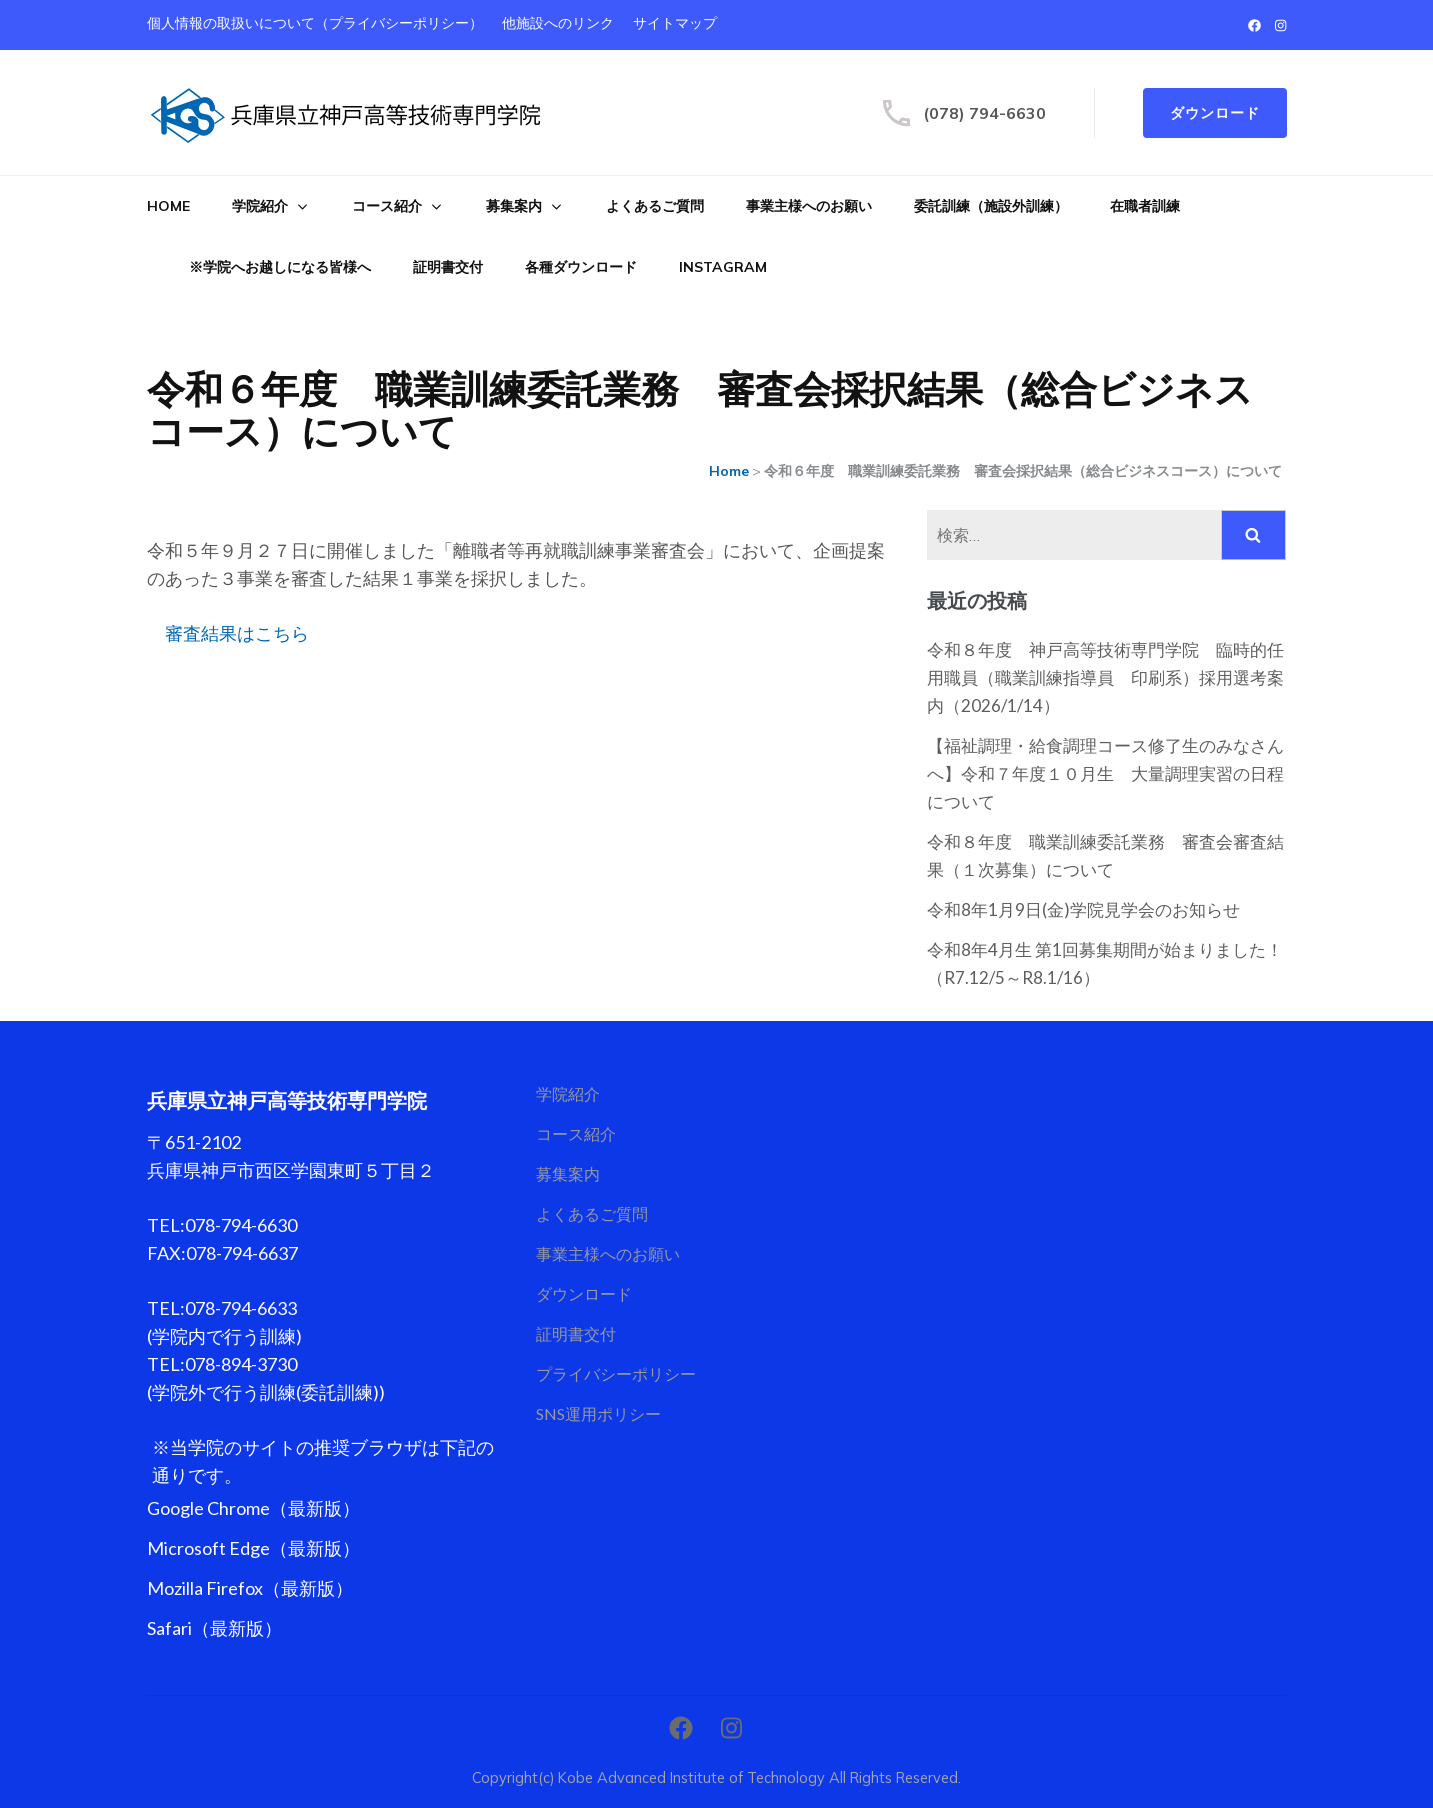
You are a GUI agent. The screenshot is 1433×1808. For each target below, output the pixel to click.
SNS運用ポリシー (598, 1413)
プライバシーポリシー (616, 1373)
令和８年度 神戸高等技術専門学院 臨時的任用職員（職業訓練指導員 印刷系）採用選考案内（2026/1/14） (1105, 677)
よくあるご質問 (655, 206)
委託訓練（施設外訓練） (991, 206)
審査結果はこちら (237, 633)
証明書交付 (448, 267)
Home (168, 206)
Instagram (723, 267)
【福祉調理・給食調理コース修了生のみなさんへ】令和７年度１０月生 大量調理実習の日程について (1105, 773)
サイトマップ (675, 23)
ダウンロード (1215, 113)
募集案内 (514, 206)
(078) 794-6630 (984, 113)
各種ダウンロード (581, 267)
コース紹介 (387, 206)
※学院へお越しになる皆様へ (280, 267)
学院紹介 (260, 206)
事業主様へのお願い (809, 206)
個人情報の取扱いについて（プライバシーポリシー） (315, 23)
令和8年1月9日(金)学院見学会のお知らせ (1083, 909)
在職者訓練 (1145, 206)
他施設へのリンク (558, 23)
